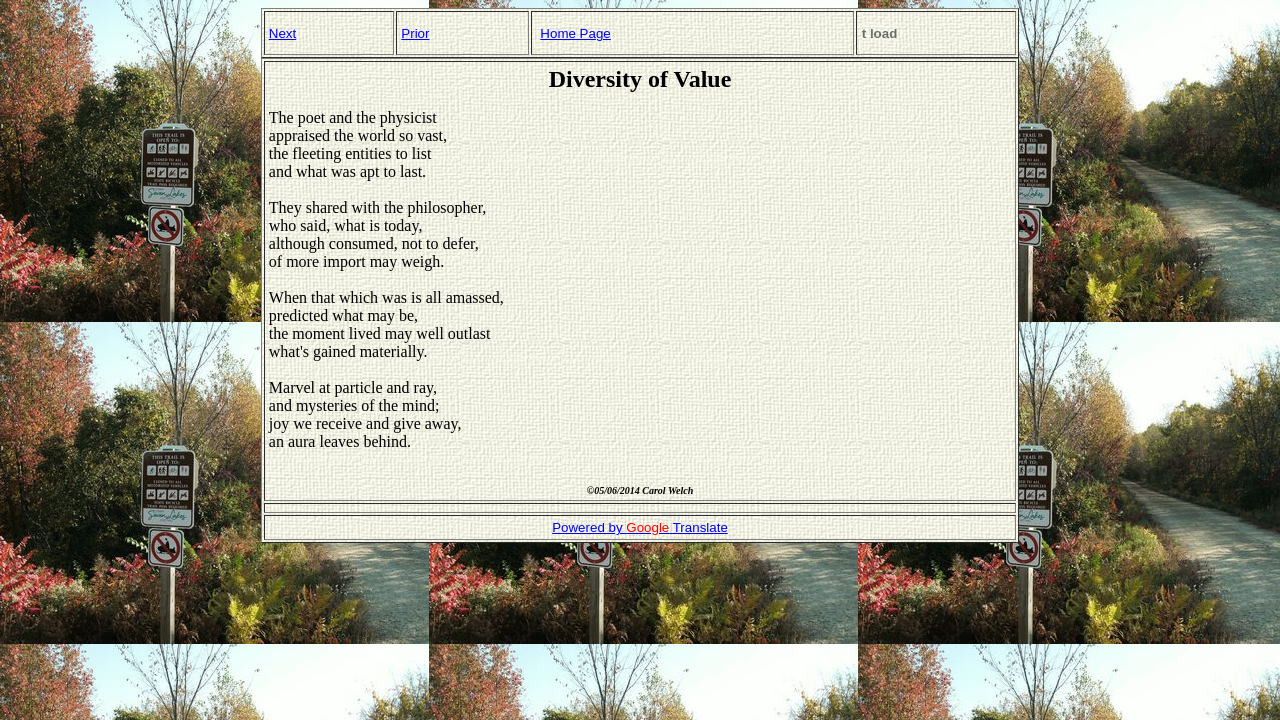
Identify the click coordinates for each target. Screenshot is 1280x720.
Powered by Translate (640, 527)
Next (282, 33)
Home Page (575, 33)
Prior (415, 33)
